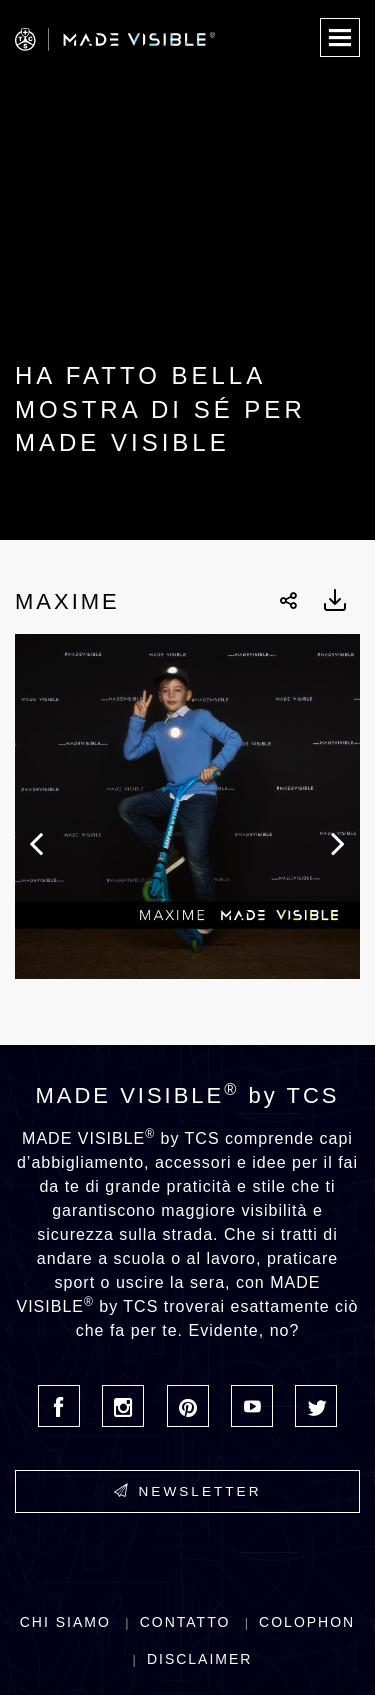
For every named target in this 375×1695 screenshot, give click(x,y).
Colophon (307, 1622)
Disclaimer (200, 1659)
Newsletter (188, 1491)
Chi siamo (65, 1622)
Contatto (185, 1622)
